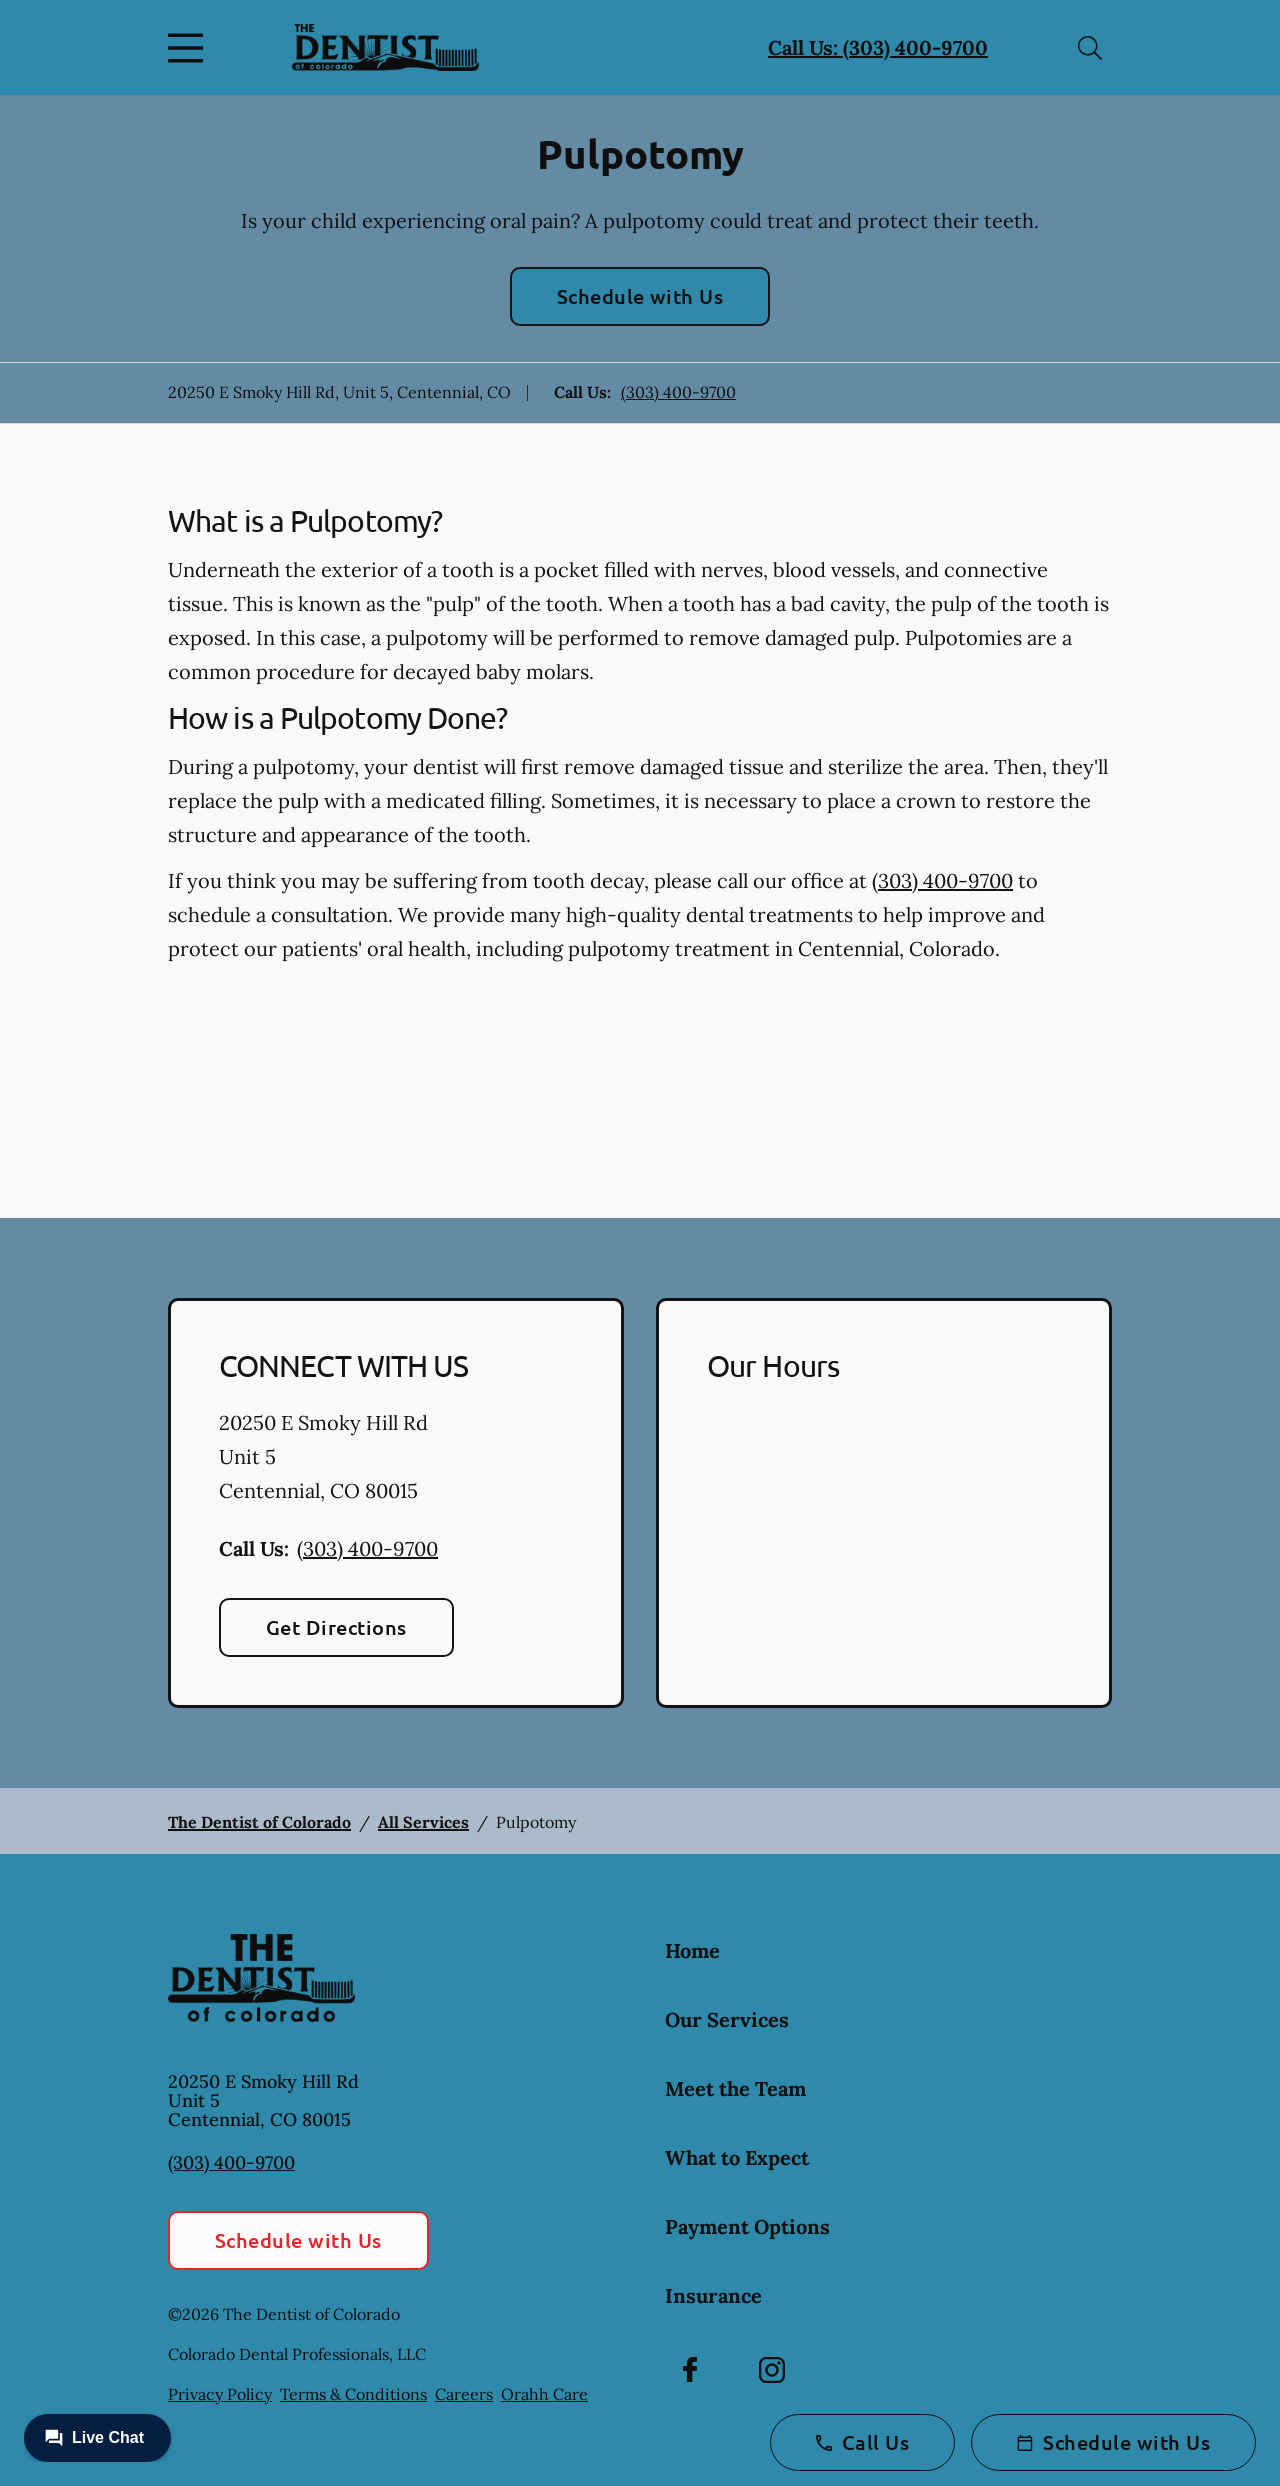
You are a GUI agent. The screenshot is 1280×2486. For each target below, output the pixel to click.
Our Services (727, 2019)
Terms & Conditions (353, 2394)
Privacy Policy (220, 2394)
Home (692, 1950)
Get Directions (336, 1627)
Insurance (713, 2295)
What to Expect (737, 2157)
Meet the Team (735, 2088)
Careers (464, 2394)
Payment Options (747, 2226)
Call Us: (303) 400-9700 (878, 47)
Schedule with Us (640, 296)
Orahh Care (544, 2394)
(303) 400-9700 (678, 392)
